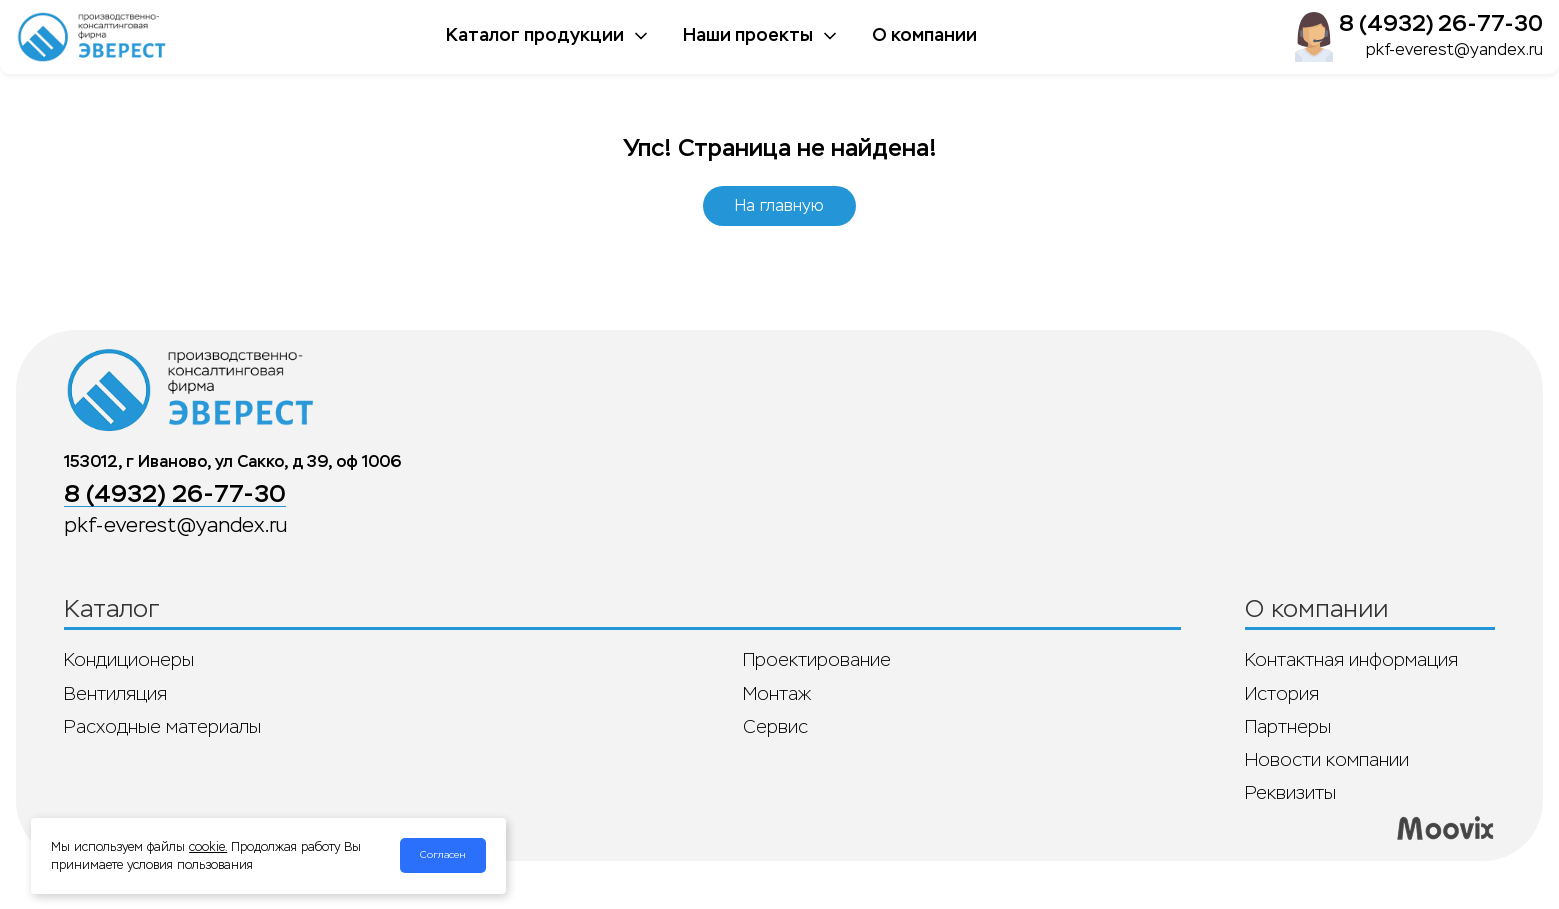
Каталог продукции (548, 35)
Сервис (775, 727)
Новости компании (1327, 760)
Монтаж (777, 694)
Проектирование (817, 660)
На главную (779, 205)
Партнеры (1288, 727)
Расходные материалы (162, 727)
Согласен (443, 855)
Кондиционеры (129, 660)
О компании (924, 35)
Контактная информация (1351, 660)
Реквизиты (1290, 793)
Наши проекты (761, 35)
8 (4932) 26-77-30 (1441, 23)
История (1282, 694)
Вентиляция (115, 694)
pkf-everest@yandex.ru (1454, 49)
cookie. (208, 847)
